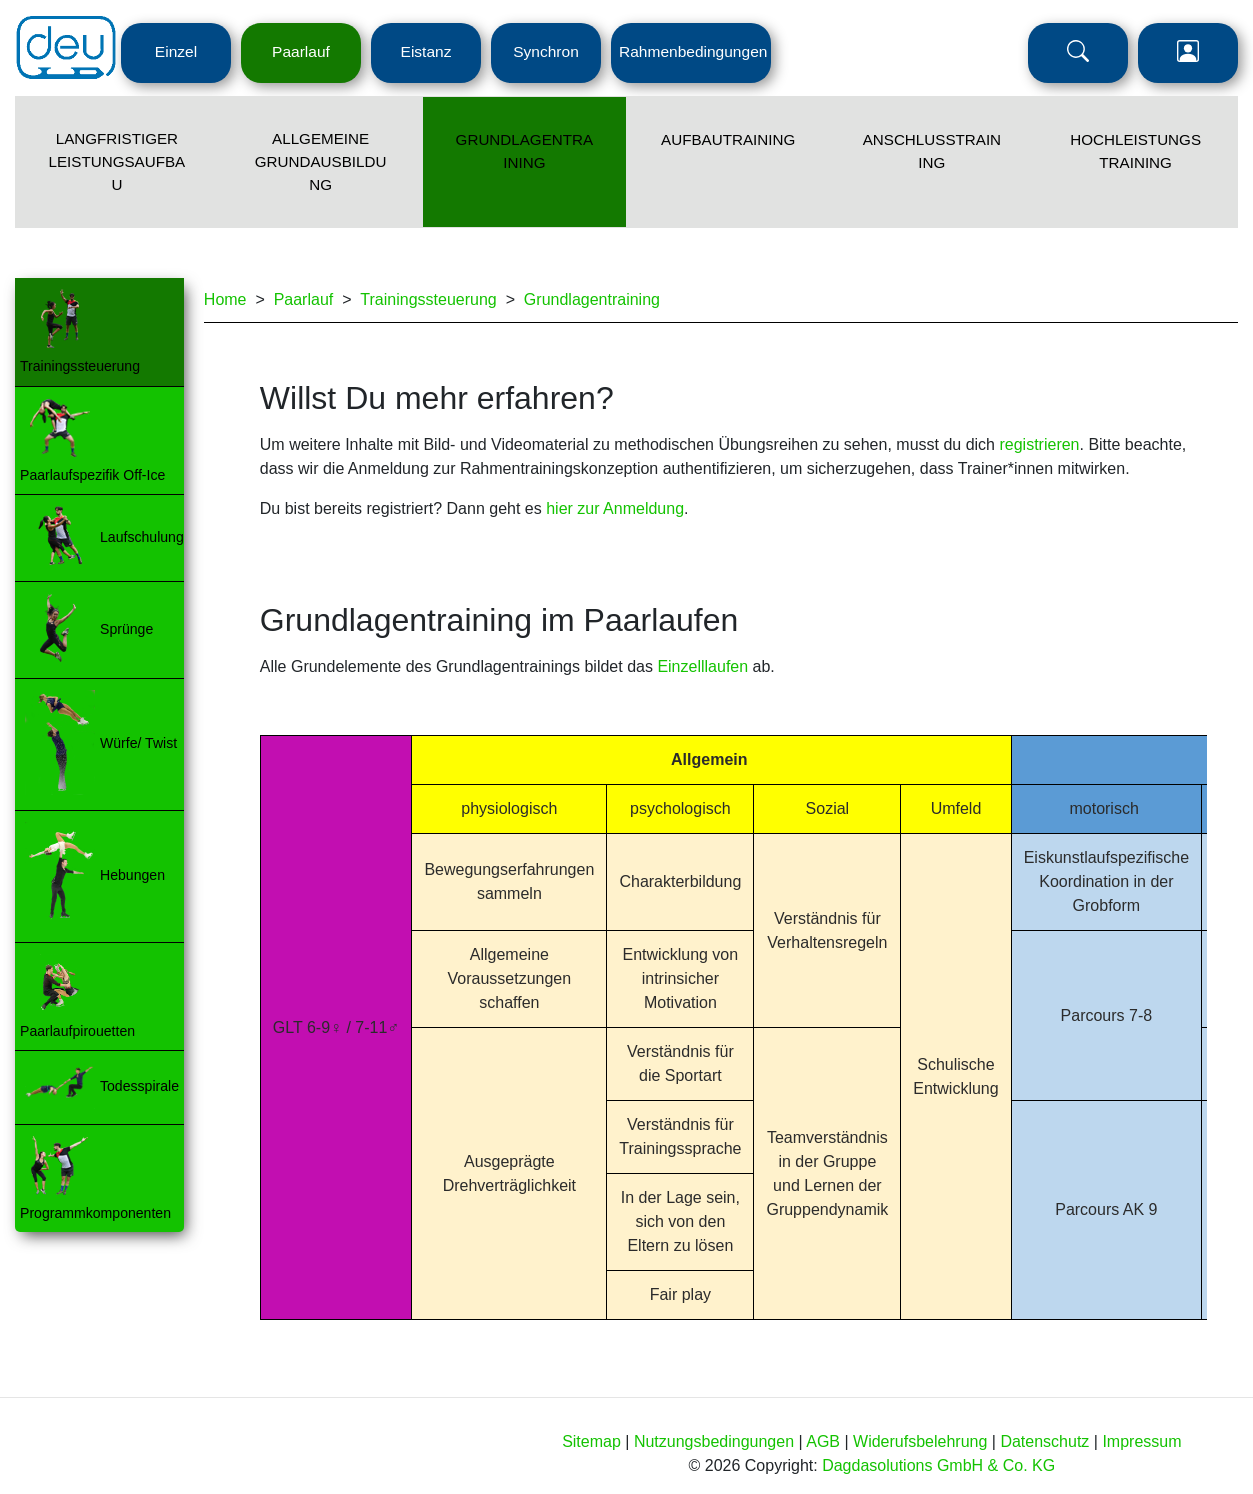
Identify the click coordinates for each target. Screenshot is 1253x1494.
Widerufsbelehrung (920, 1441)
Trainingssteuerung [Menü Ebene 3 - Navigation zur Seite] (80, 366)
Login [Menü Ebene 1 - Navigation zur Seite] (1188, 53)
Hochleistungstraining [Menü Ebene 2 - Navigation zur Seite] (1135, 151)
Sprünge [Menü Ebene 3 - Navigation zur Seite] (126, 628)
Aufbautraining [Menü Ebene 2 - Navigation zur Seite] (728, 139)
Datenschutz (1044, 1441)
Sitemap (591, 1441)
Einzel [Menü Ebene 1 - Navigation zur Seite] (176, 51)
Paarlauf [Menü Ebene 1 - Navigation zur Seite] (301, 51)
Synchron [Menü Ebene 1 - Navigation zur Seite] (546, 51)
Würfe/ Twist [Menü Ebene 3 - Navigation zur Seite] (138, 743)
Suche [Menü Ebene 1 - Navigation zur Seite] (1078, 53)
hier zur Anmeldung (615, 508)
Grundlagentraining (592, 299)
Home (225, 299)
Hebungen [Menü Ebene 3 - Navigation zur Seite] (132, 875)
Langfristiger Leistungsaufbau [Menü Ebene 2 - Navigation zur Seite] (117, 161)
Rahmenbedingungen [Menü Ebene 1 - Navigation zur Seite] (693, 51)
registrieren (1039, 444)
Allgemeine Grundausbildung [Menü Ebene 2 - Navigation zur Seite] (321, 161)
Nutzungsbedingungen (714, 1441)
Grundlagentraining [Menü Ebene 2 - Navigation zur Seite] (525, 151)
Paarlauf (304, 299)
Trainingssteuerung (428, 299)
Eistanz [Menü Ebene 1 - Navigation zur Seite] (426, 51)
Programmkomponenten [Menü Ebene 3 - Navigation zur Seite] (95, 1213)
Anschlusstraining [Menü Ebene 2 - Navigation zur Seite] (932, 151)
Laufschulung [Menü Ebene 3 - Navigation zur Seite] (142, 536)
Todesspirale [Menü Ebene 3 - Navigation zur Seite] (139, 1086)
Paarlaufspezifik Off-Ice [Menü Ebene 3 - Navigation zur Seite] (92, 475)
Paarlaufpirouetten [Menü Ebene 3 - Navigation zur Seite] (77, 1031)
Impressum (1141, 1441)
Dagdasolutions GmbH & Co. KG (938, 1465)
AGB (823, 1441)
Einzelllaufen (702, 666)
